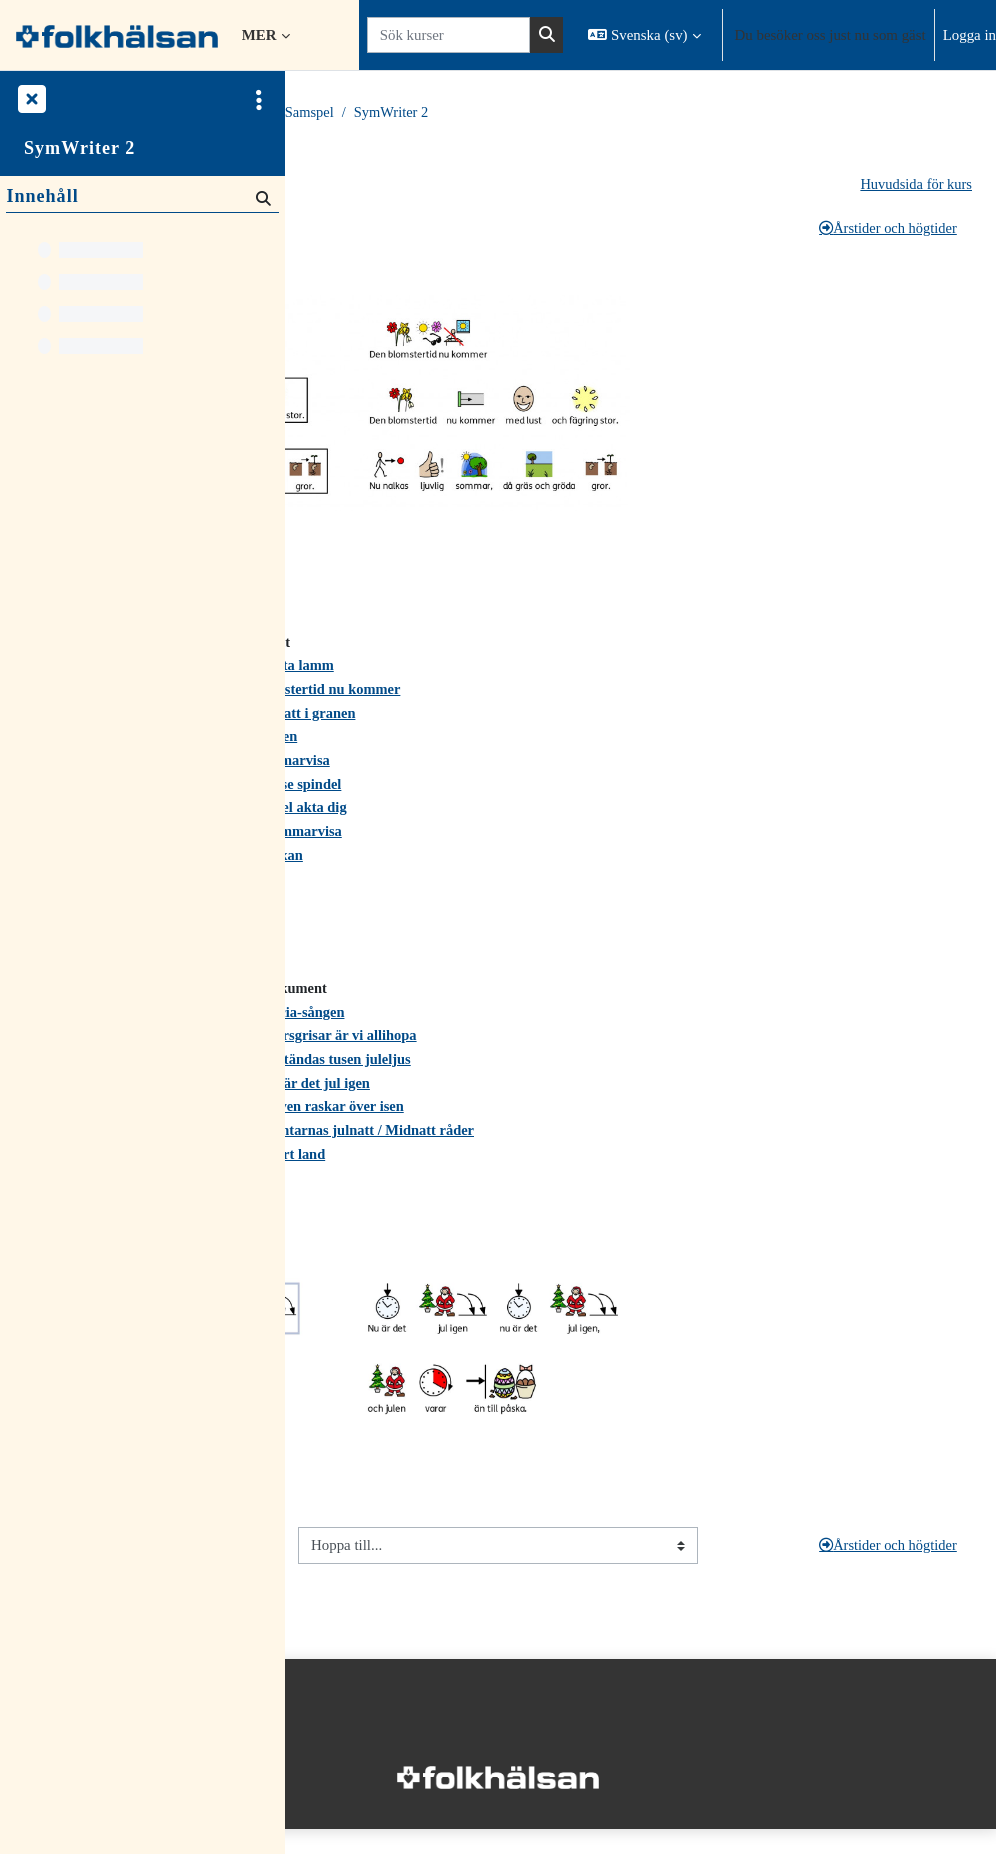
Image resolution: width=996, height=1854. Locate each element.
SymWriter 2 (685, 113)
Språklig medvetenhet (390, 229)
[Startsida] (117, 34)
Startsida (335, 113)
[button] (644, 35)
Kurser (401, 113)
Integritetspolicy (349, 1757)
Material (467, 113)
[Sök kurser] (448, 35)
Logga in (969, 35)
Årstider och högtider (885, 229)
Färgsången (553, 744)
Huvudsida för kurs (914, 185)
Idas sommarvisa (364, 769)
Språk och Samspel (570, 113)
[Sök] (261, 198)
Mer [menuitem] (259, 35)
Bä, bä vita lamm (573, 671)
